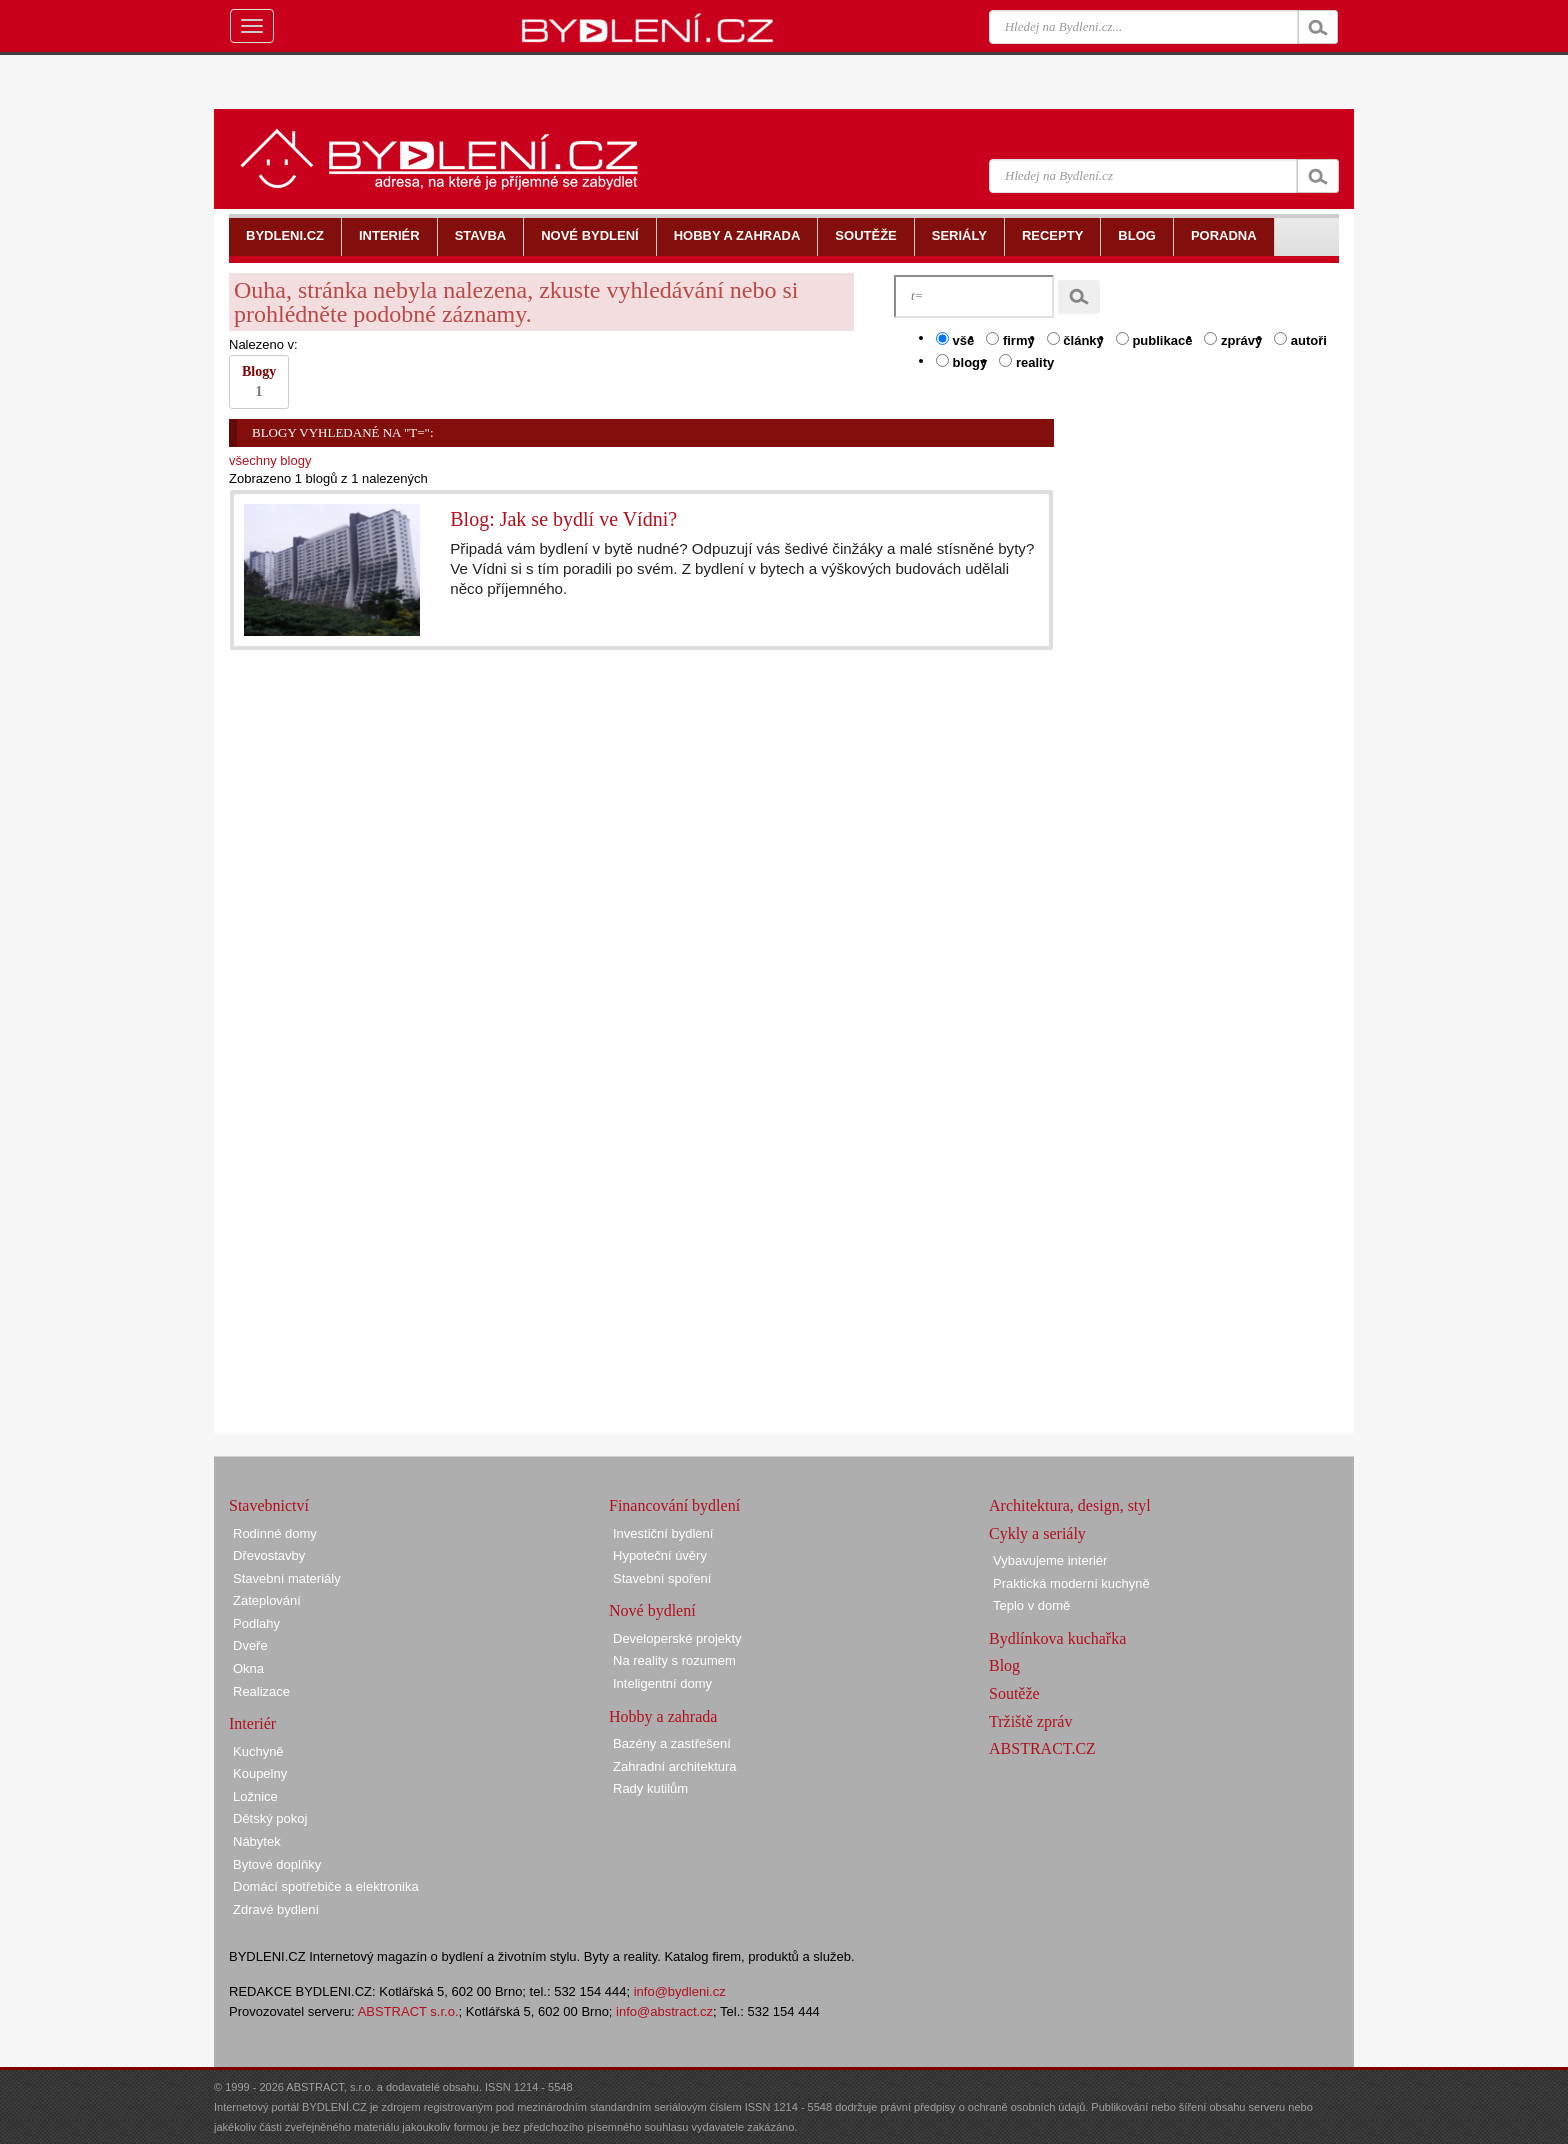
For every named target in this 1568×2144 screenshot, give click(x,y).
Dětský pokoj (270, 1818)
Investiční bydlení (663, 1533)
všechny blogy (270, 460)
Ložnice (255, 1796)
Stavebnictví (269, 1505)
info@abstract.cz (664, 2011)
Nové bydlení (652, 1610)
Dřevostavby (269, 1555)
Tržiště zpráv (1030, 1721)
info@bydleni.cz (680, 1991)
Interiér (252, 1723)
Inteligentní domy (662, 1683)
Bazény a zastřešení (672, 1743)
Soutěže (1014, 1693)
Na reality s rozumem (674, 1660)
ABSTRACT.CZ (1042, 1748)
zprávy (1233, 340)
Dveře (250, 1645)
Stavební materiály (287, 1578)
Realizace (261, 1691)
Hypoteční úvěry (660, 1555)
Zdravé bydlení (276, 1909)
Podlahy (256, 1623)
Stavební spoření (662, 1578)
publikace (1154, 340)
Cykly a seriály (1037, 1533)
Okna (248, 1668)
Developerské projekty (677, 1638)
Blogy (259, 381)
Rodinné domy (275, 1533)
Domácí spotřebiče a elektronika (326, 1886)
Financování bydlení (674, 1505)
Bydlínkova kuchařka (1057, 1638)
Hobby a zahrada (663, 1716)
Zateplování (267, 1600)
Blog (1004, 1665)
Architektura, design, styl (1070, 1505)
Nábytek (257, 1841)
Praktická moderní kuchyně (1071, 1583)
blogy (961, 362)
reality (1026, 362)
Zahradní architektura (675, 1766)
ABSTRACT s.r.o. (408, 2011)
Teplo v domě (1031, 1605)
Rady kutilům (650, 1788)
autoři (1300, 340)
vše (955, 340)
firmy (1010, 340)
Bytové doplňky (277, 1864)
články (1075, 340)
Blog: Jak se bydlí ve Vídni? (563, 519)
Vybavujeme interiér (1050, 1560)
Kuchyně (258, 1751)
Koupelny (260, 1773)
